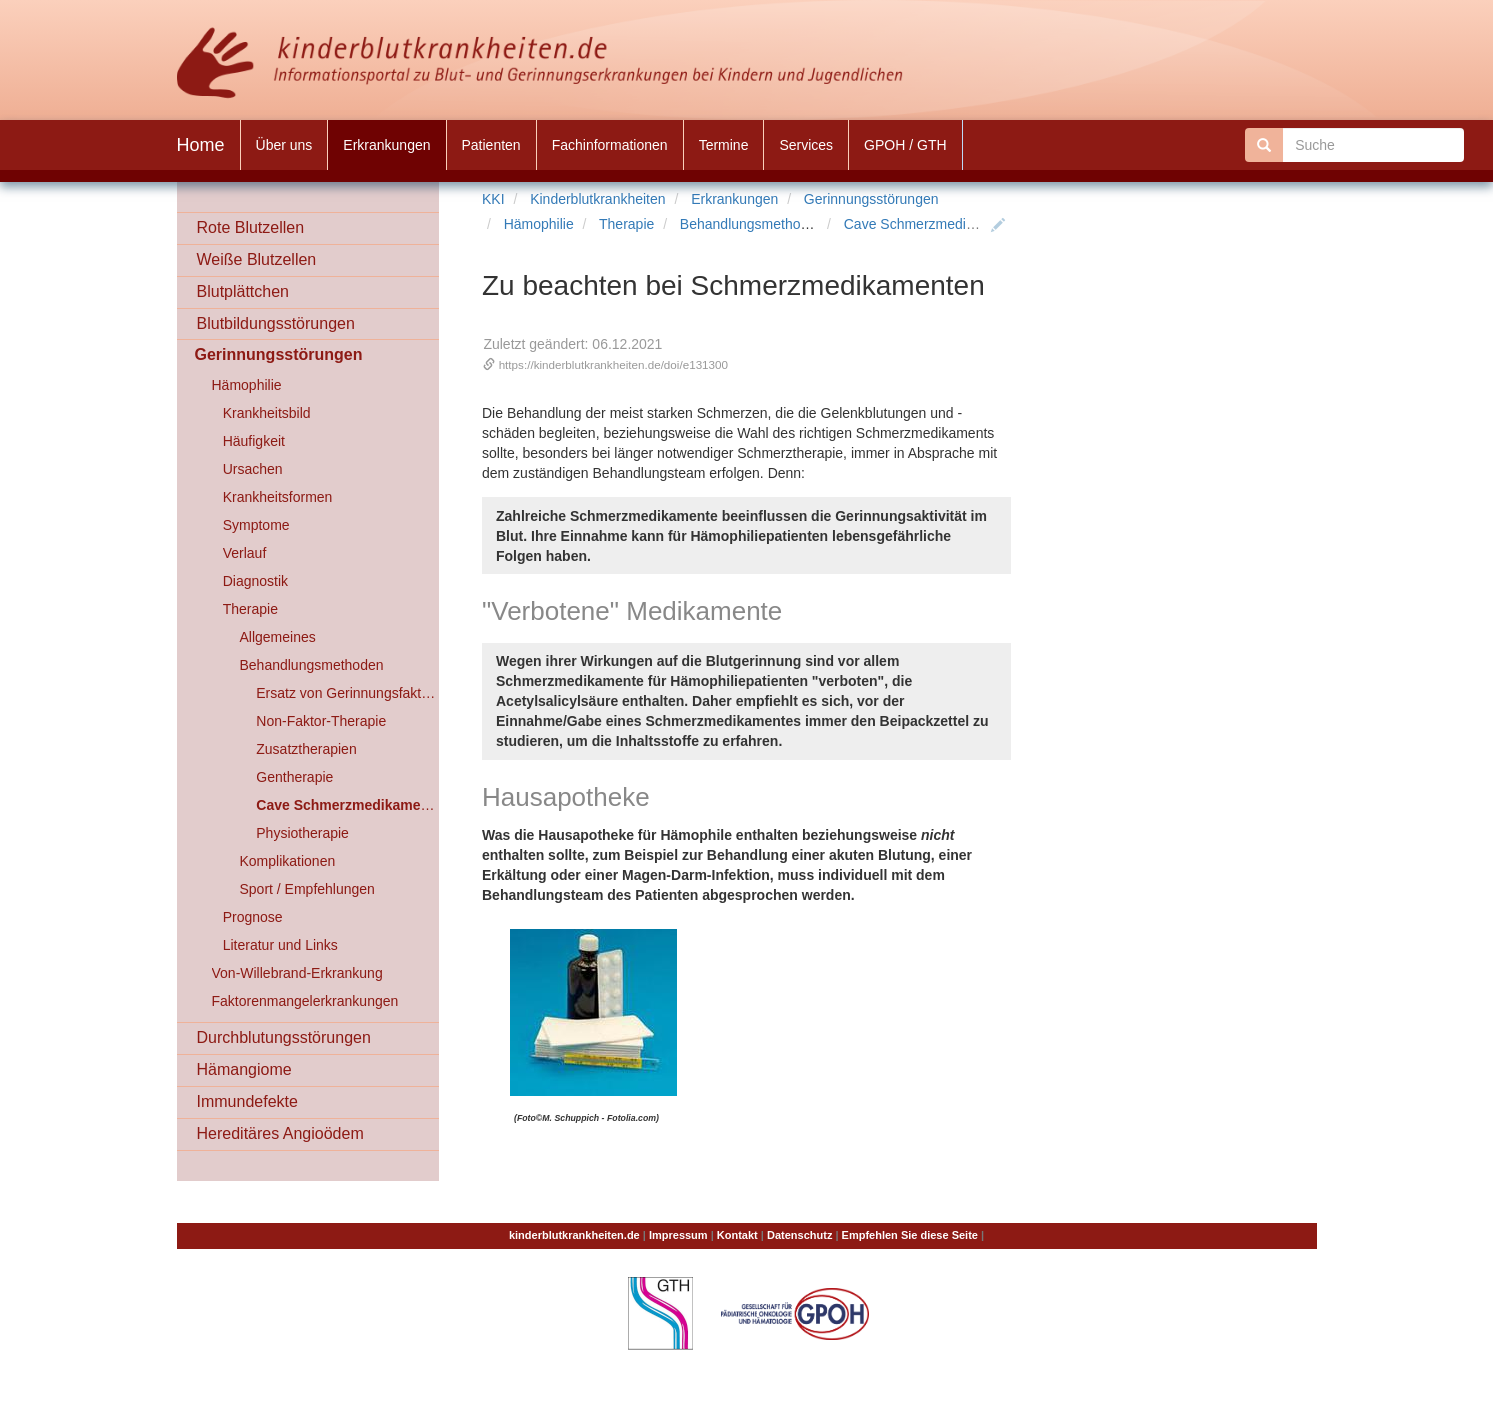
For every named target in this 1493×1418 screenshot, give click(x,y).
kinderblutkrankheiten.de (574, 1235)
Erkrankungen (734, 199)
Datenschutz (799, 1235)
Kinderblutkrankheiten (597, 199)
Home (201, 145)
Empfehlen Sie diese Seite (910, 1235)
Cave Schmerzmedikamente (932, 224)
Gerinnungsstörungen (871, 199)
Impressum (678, 1235)
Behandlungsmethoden (752, 224)
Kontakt (737, 1235)
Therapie (626, 224)
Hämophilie (539, 224)
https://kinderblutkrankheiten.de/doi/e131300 (613, 364)
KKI (493, 199)
